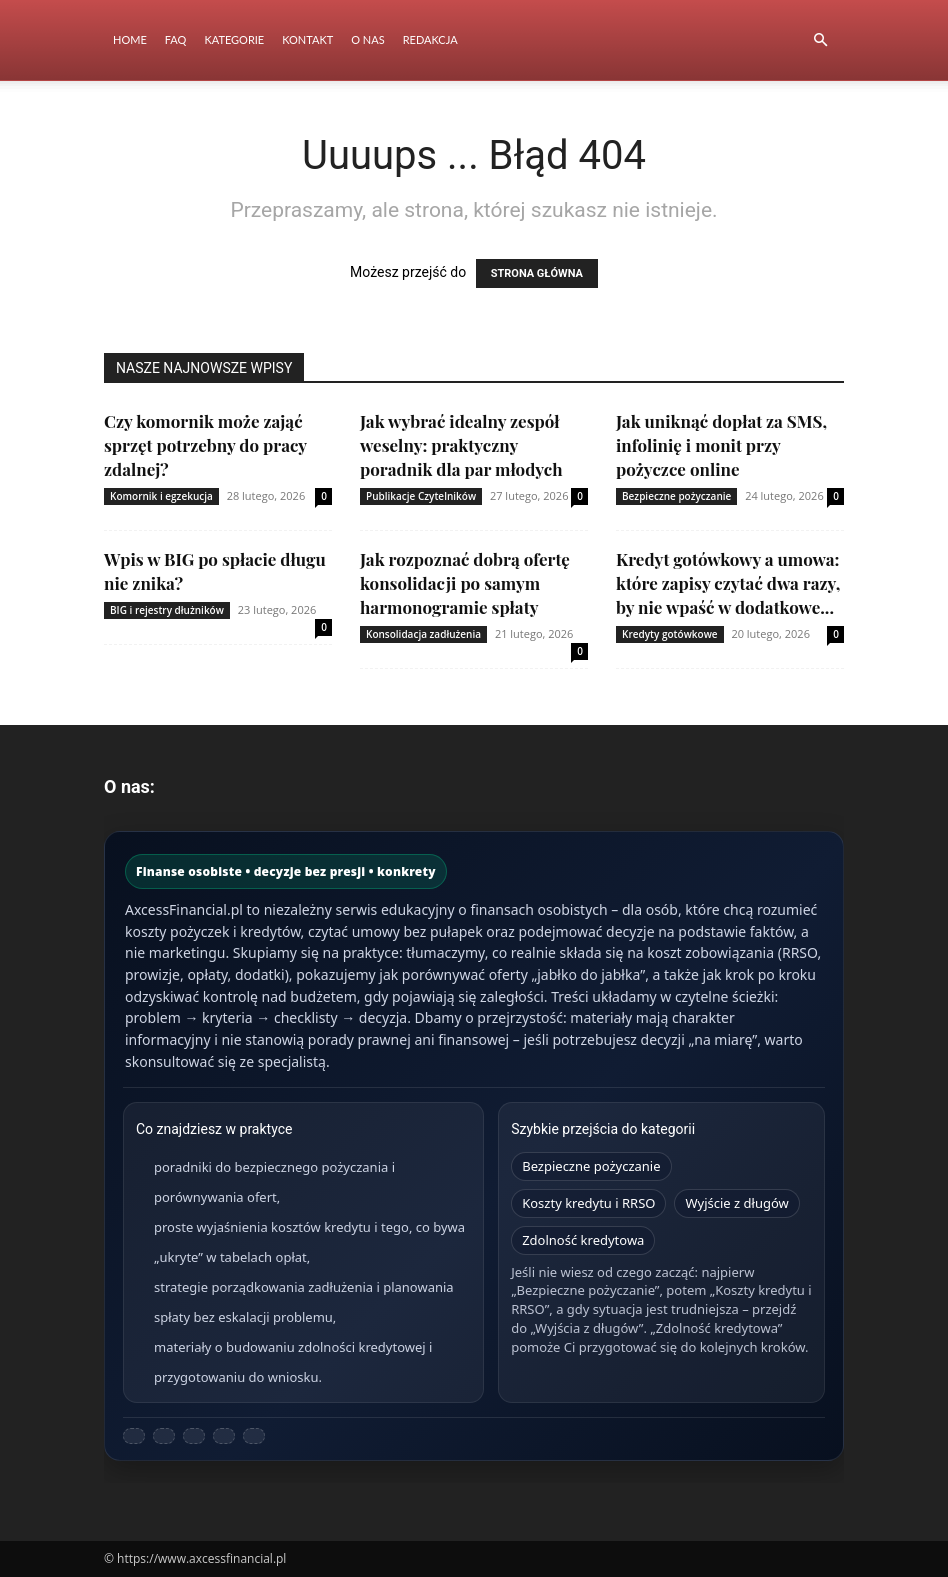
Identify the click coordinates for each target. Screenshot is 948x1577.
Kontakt (307, 39)
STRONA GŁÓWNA (537, 273)
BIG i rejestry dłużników (167, 610)
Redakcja (430, 39)
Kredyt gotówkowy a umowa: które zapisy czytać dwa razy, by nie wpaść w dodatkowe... (728, 583)
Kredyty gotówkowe (670, 634)
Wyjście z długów (736, 1203)
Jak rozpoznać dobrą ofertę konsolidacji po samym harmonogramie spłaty (465, 583)
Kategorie (234, 39)
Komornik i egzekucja (161, 496)
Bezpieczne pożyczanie (676, 496)
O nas (367, 39)
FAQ (176, 39)
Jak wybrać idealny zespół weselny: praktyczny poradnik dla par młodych (461, 445)
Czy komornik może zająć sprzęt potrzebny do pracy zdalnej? (205, 445)
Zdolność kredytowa (583, 1240)
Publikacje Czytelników (421, 496)
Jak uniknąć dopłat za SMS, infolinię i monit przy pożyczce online (721, 445)
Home (130, 39)
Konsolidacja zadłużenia (423, 634)
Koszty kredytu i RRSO (588, 1203)
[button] (820, 40)
